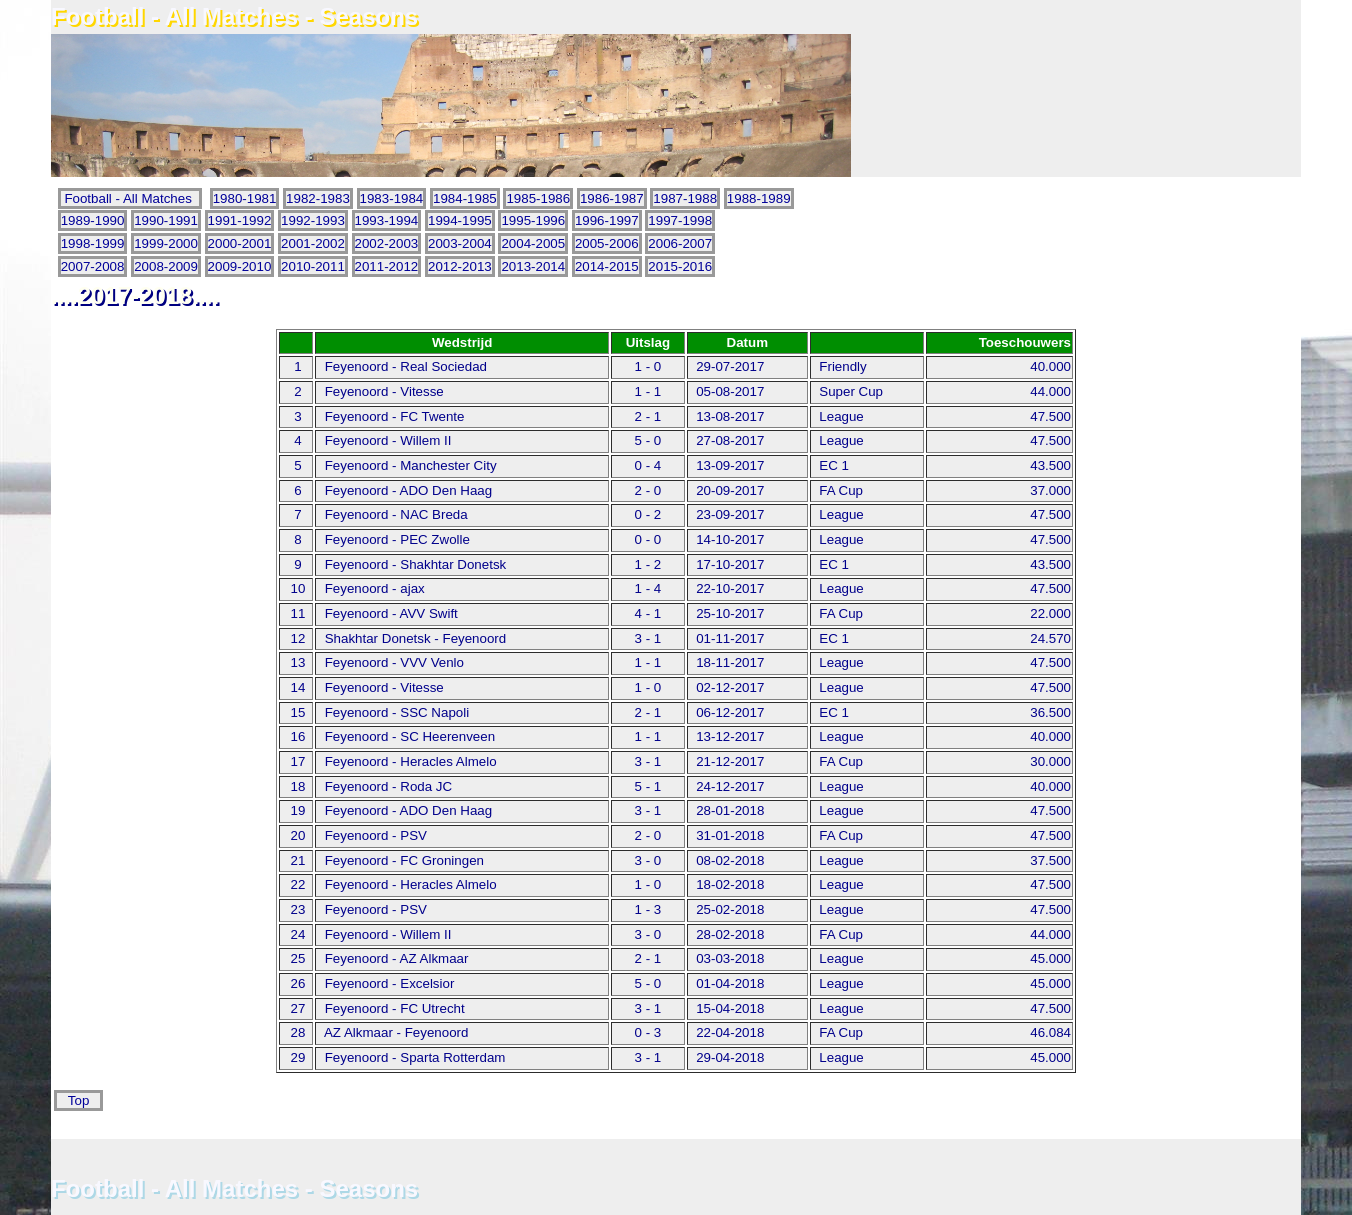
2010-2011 (313, 266)
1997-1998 (680, 220)
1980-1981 (245, 198)
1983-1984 (392, 198)
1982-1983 (318, 198)
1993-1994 (387, 220)
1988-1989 (759, 198)
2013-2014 (533, 266)
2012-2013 (460, 266)
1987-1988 (685, 198)
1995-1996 (533, 220)
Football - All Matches (130, 198)
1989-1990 (93, 220)
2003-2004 (460, 243)
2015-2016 (680, 266)
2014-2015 (607, 266)
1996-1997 (607, 220)
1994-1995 (460, 220)
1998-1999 (93, 243)
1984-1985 (465, 198)
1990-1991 (166, 220)
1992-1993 (313, 220)
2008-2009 (166, 266)
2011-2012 (387, 266)
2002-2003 (387, 243)
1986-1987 (612, 198)
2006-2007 (680, 243)
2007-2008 (93, 266)
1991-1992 (240, 220)
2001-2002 (313, 243)
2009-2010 (240, 266)
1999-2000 (166, 243)
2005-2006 (607, 243)
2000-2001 (240, 243)
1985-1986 (538, 198)
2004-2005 (533, 243)
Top (78, 1100)
